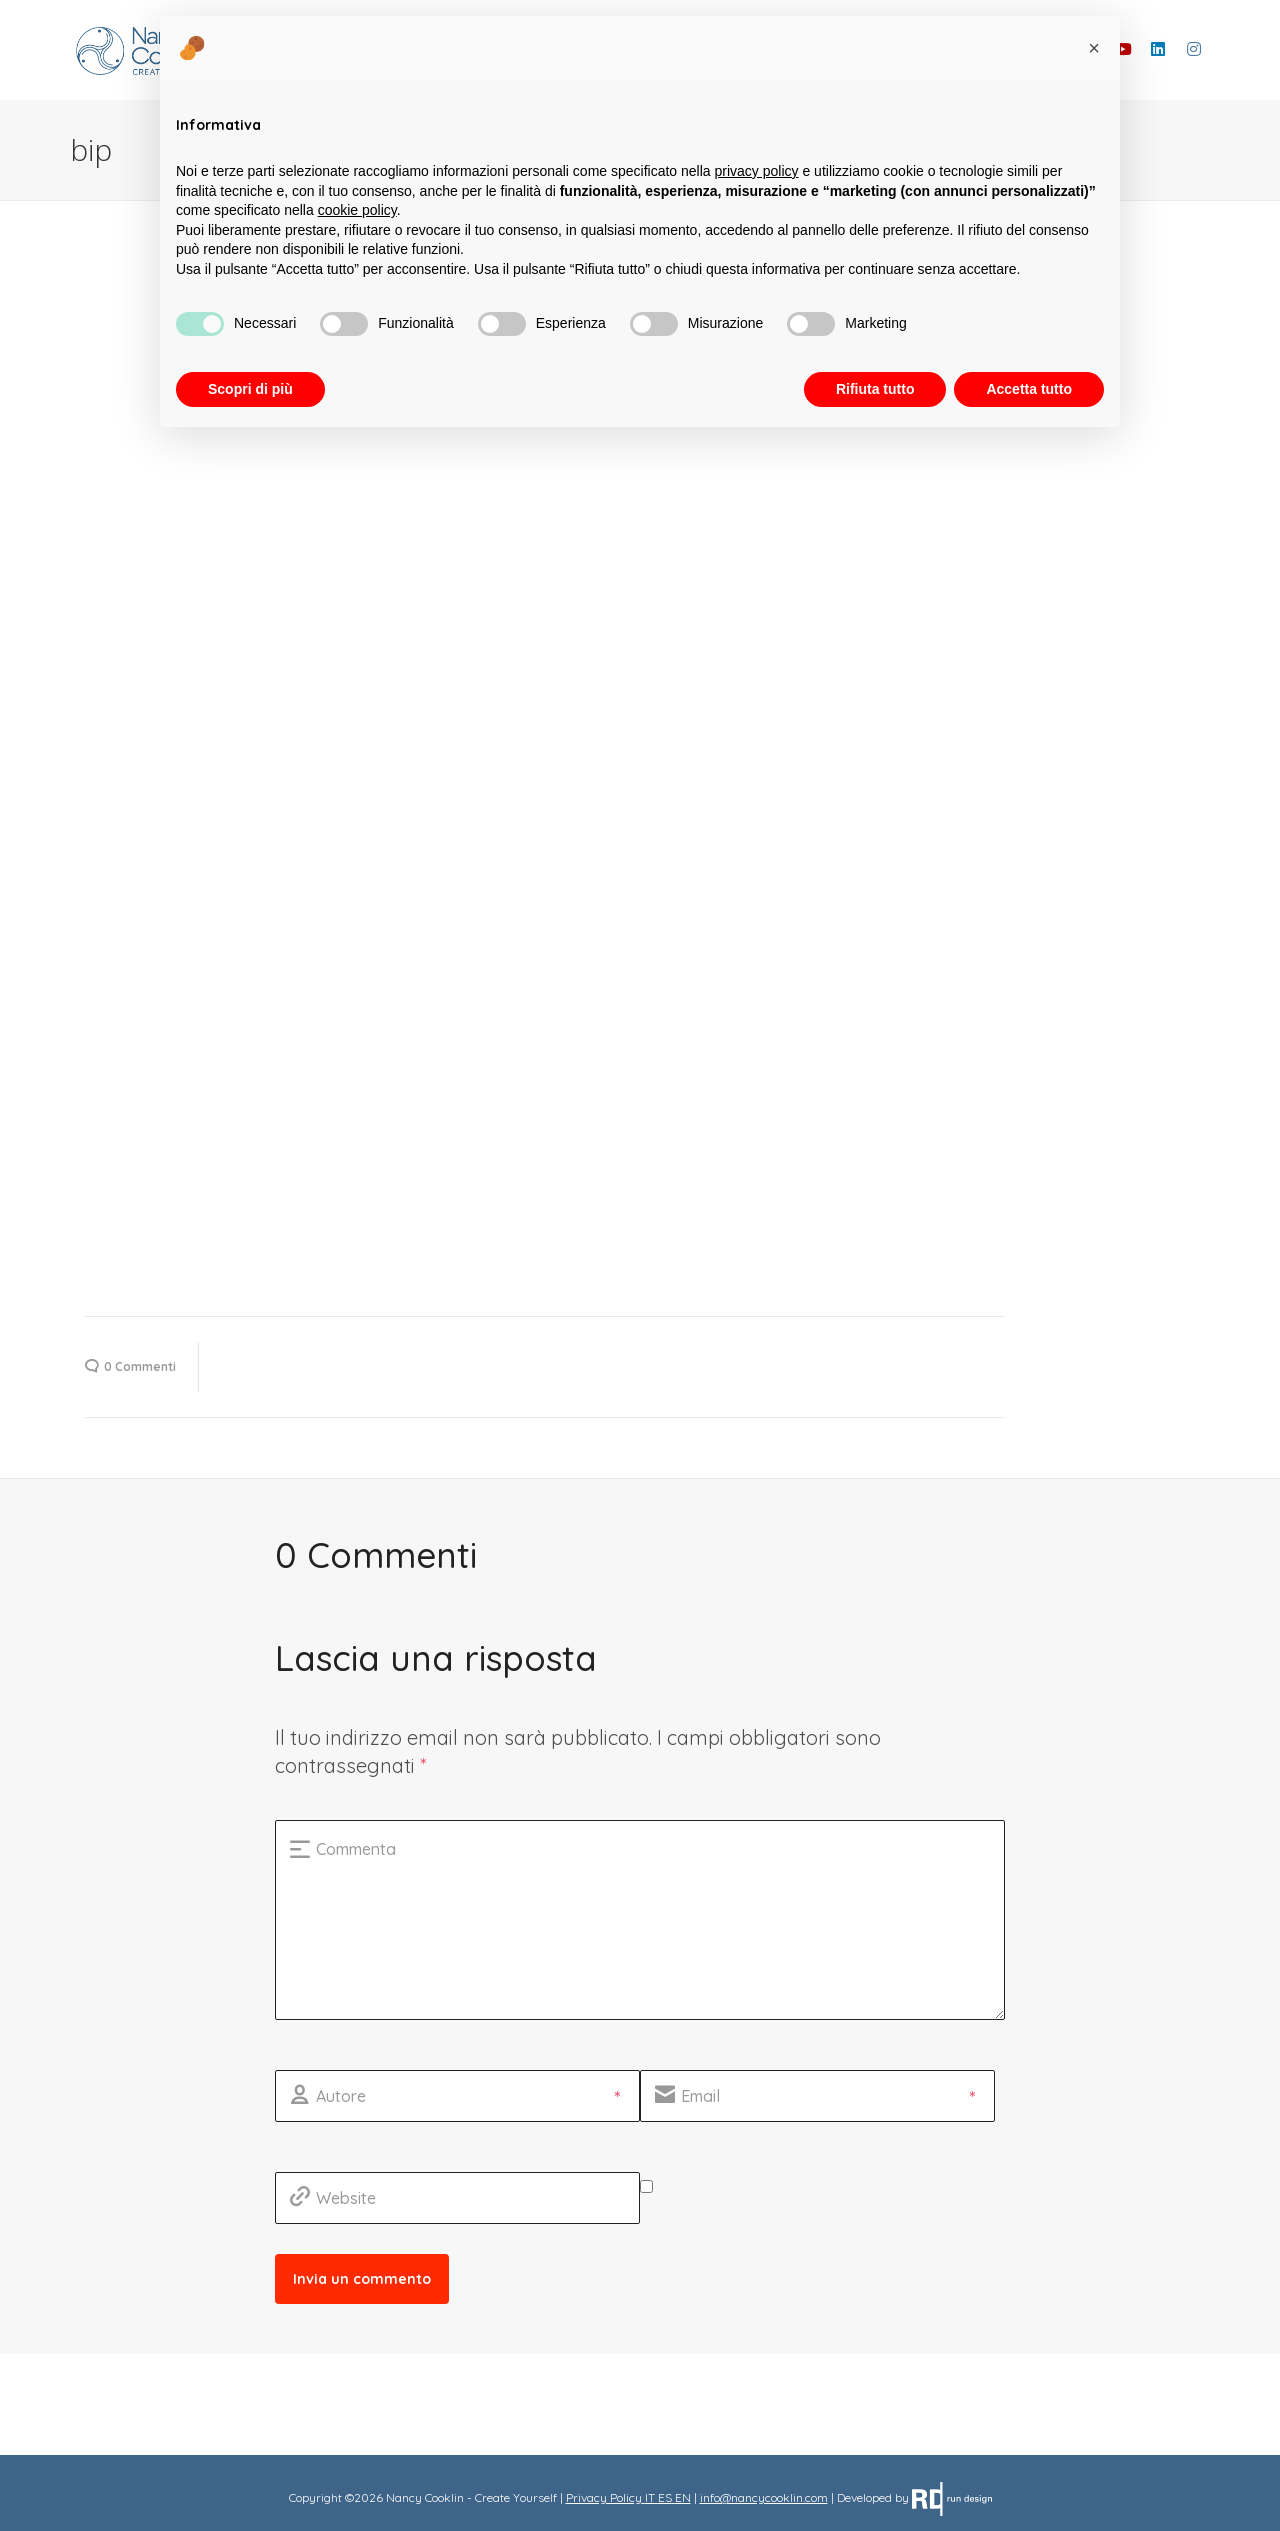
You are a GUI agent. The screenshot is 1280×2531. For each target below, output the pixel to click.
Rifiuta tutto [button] (875, 389)
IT (650, 2497)
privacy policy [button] (757, 171)
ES (665, 2497)
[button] (1094, 48)
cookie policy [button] (357, 210)
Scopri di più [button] (250, 389)
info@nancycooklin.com (764, 2497)
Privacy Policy (604, 2497)
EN (683, 2497)
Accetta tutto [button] (1029, 389)
